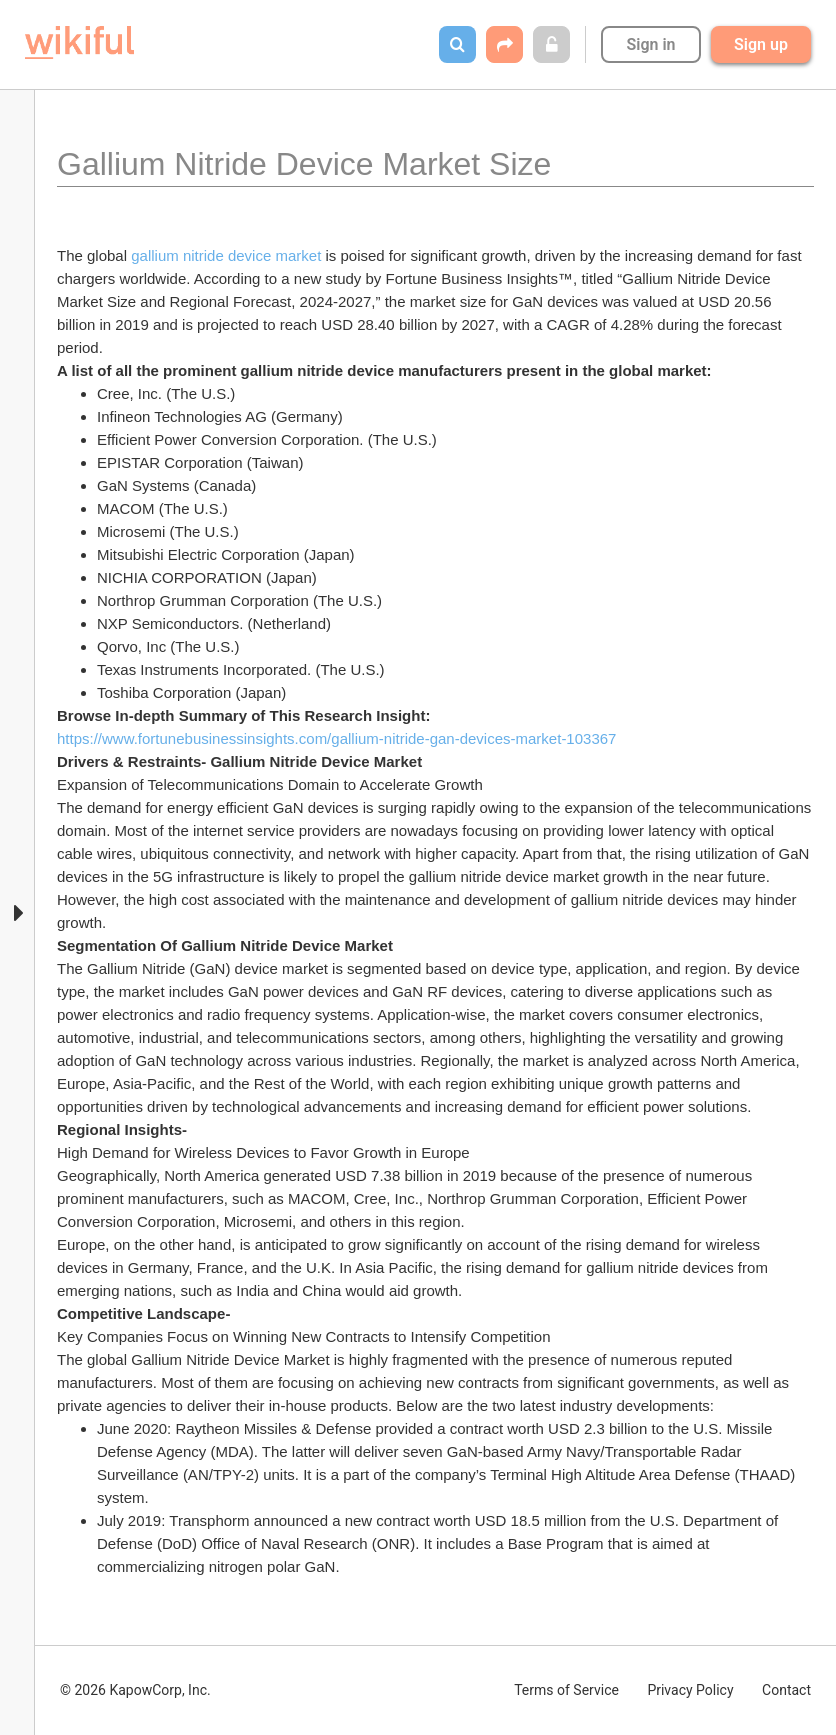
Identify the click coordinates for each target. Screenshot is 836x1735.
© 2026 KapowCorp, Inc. (135, 1690)
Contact (786, 1690)
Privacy (690, 1690)
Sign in (650, 44)
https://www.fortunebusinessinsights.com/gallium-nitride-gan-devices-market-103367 (336, 738)
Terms (566, 1690)
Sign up (761, 44)
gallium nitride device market (226, 255)
